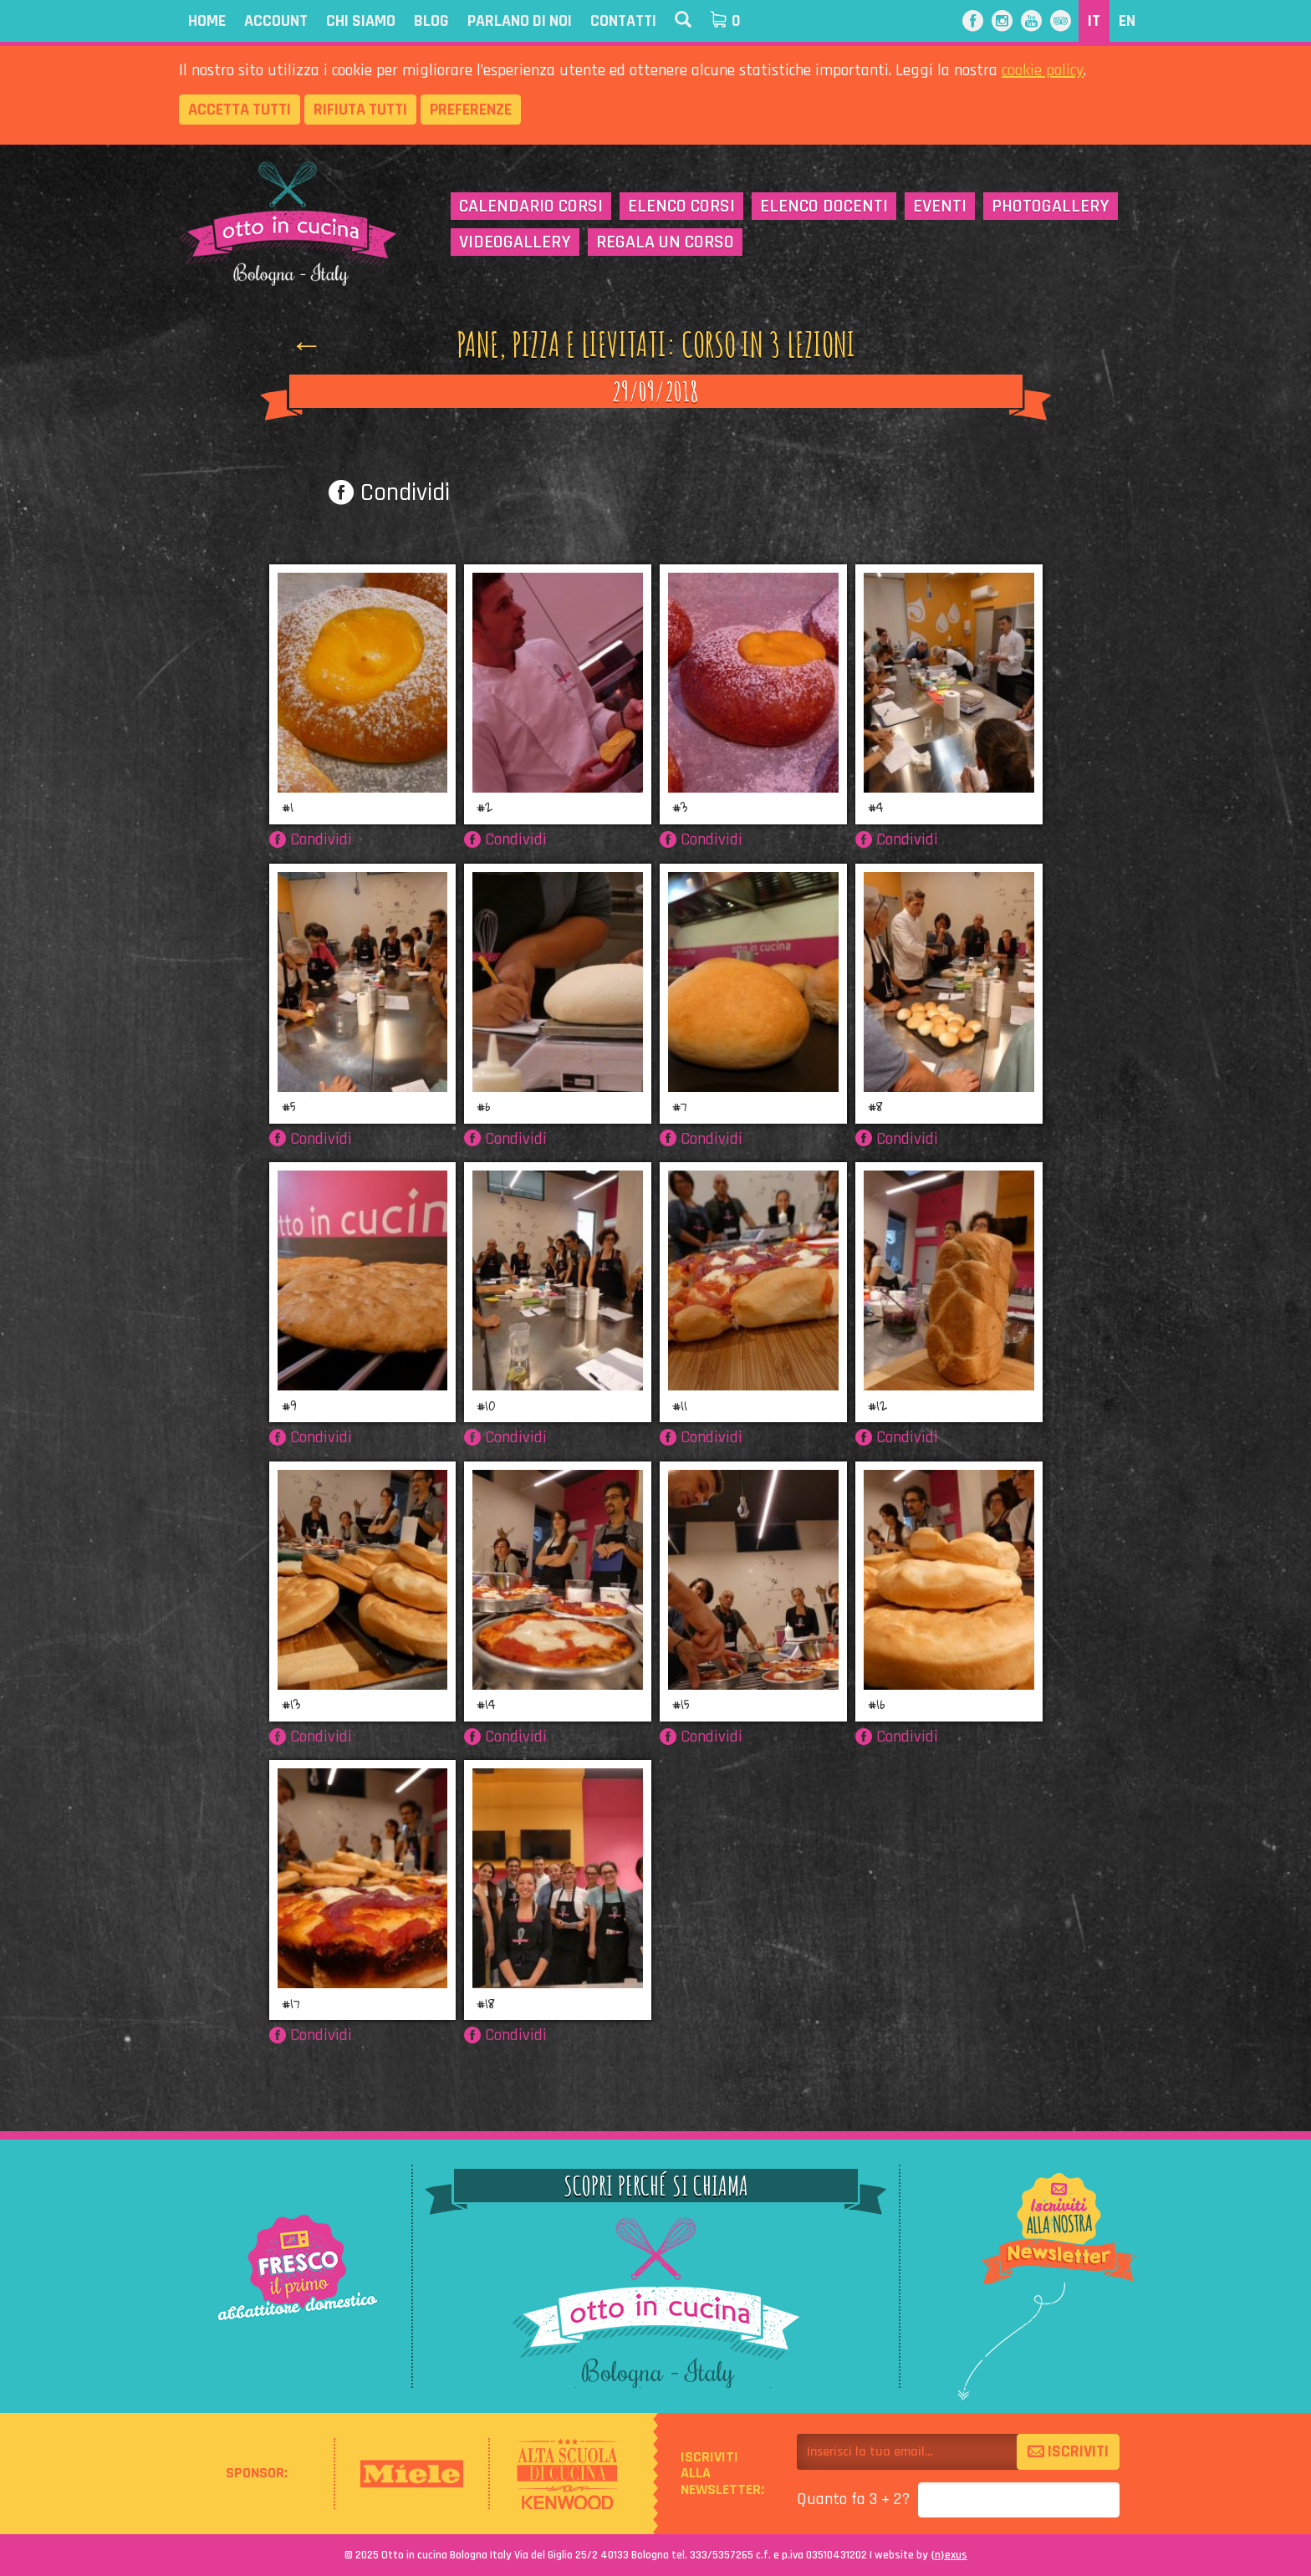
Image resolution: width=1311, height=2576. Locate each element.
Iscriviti (1068, 2451)
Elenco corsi (681, 206)
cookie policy (1043, 70)
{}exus (949, 2555)
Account (276, 21)
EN (1127, 21)
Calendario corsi (531, 206)
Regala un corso (665, 242)
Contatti (623, 21)
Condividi (389, 492)
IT (1094, 21)
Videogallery (515, 242)
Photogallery (1051, 206)
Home (207, 21)
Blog (431, 21)
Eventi (940, 206)
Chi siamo (360, 21)
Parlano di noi (519, 21)
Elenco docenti (824, 206)
